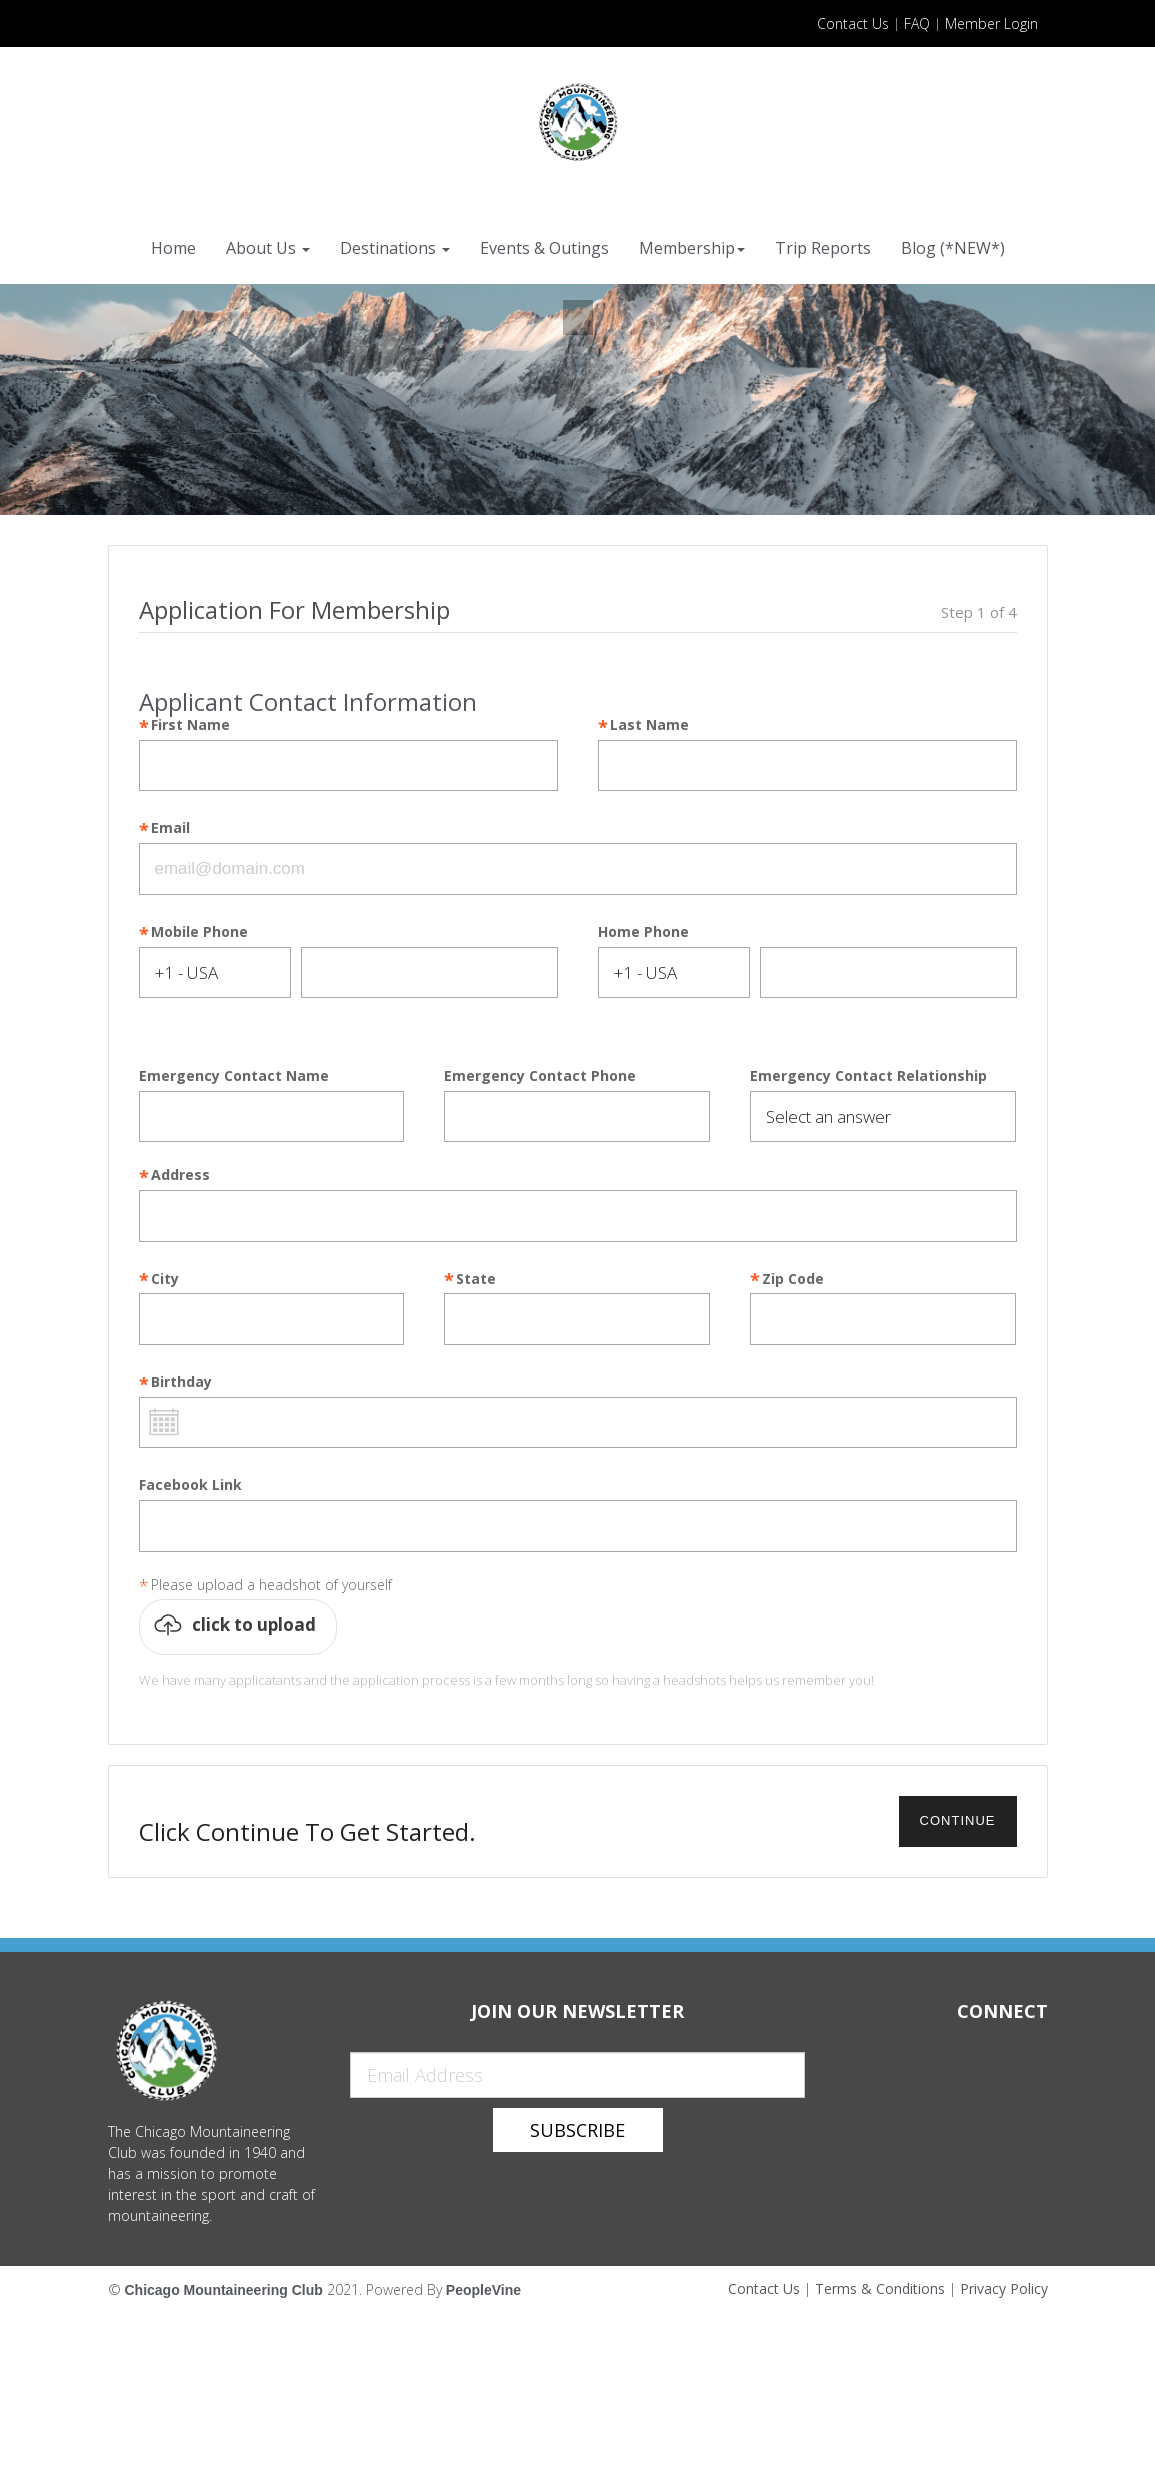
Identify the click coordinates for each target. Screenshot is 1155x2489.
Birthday (181, 1382)
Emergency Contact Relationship (868, 1076)
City (165, 1279)
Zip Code (793, 1279)
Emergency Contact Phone (540, 1076)
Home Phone (643, 932)
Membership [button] (692, 248)
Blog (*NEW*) (953, 248)
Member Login (991, 23)
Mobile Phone (199, 932)
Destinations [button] (395, 248)
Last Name (649, 725)
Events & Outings (544, 248)
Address (180, 1175)
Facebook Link (190, 1485)
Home (173, 248)
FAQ (917, 23)
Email (170, 828)
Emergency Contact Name (234, 1076)
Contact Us (853, 23)
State (476, 1279)
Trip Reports (823, 248)
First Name (190, 725)
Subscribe (577, 2130)
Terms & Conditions (880, 2288)
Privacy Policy (1004, 2288)
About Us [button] (268, 248)
